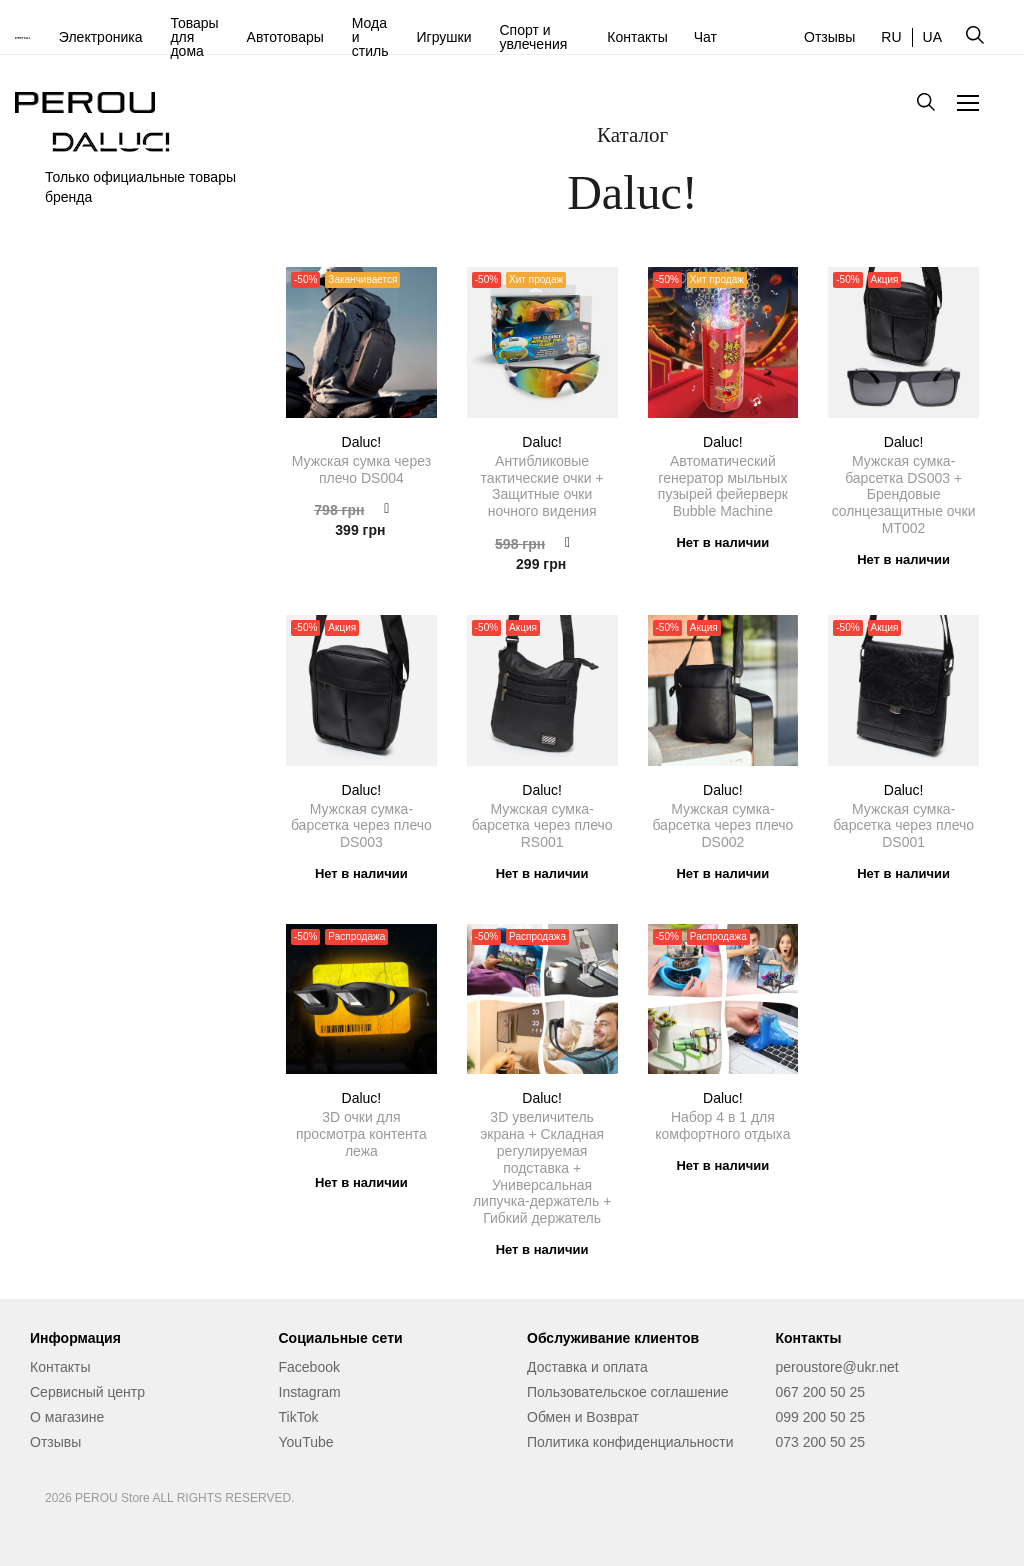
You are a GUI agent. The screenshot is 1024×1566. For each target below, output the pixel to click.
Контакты (637, 37)
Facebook (309, 1367)
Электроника (101, 37)
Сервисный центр (87, 1392)
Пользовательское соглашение (628, 1392)
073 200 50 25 (821, 1442)
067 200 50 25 (821, 1392)
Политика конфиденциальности (630, 1442)
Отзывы (829, 37)
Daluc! (362, 442)
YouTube (306, 1442)
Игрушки (443, 37)
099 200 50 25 (821, 1417)
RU (891, 37)
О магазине (67, 1417)
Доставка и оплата (587, 1367)
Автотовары (285, 37)
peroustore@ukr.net (837, 1367)
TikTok (299, 1417)
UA (932, 37)
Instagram (310, 1392)
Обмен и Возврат (583, 1417)
